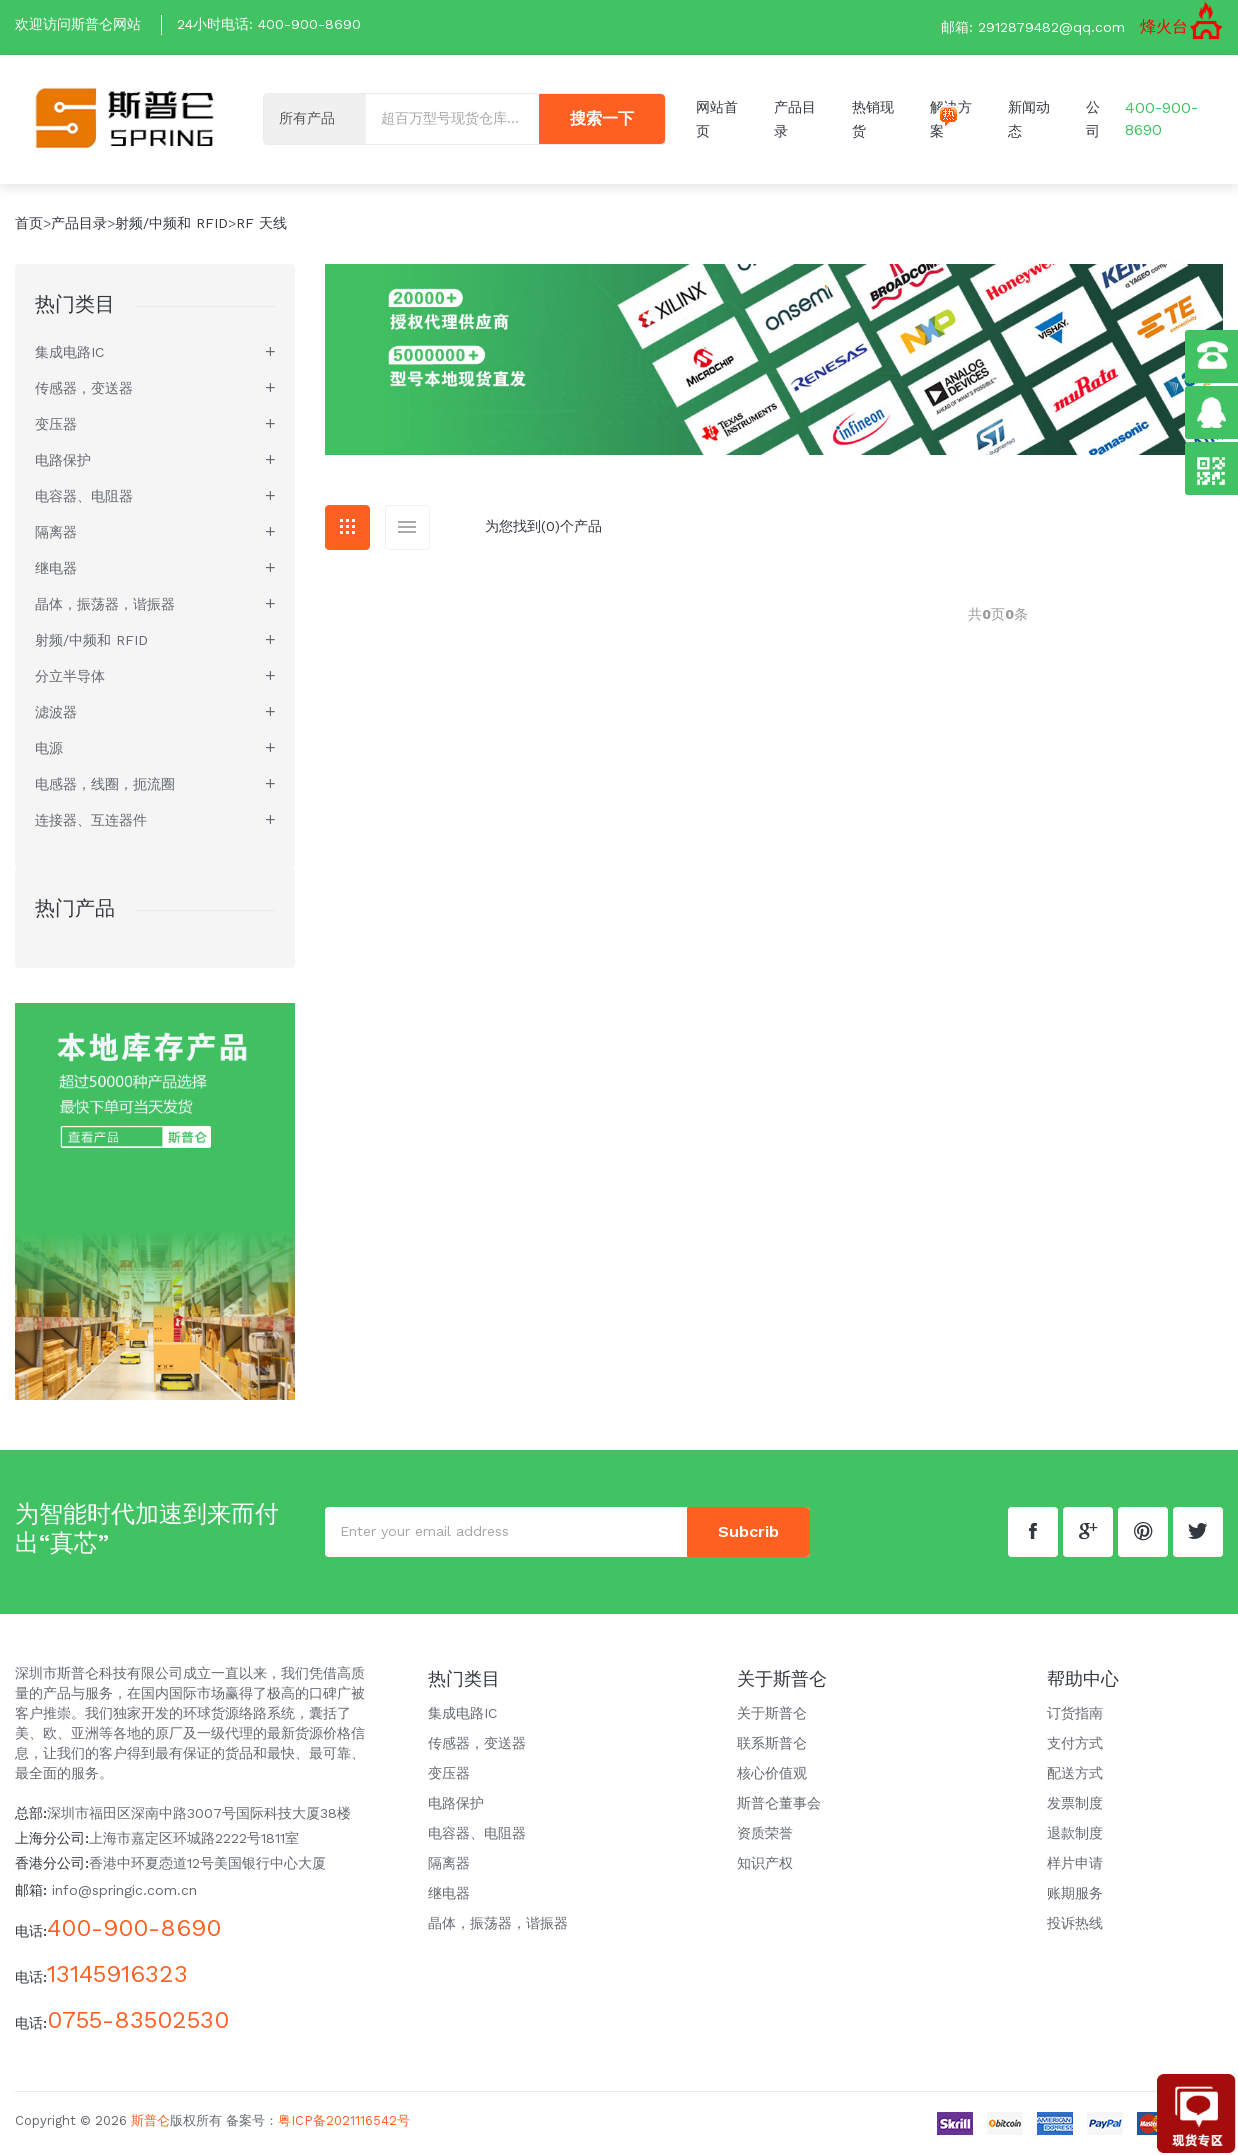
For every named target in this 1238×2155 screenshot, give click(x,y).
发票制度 (1075, 1803)
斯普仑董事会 (779, 1803)
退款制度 (1075, 1833)
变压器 (56, 424)
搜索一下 (602, 119)
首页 (29, 223)
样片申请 (1075, 1863)
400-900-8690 (309, 24)
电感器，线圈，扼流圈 (105, 784)
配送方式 (1075, 1773)
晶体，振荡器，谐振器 (105, 604)
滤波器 (56, 712)
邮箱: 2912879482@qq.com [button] (1033, 27)
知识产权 (765, 1863)
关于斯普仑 (772, 1713)
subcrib (748, 1531)
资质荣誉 (765, 1833)
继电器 (56, 568)
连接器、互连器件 (91, 820)
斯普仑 (150, 2120)
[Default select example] (315, 120)
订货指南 (1075, 1713)
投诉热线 (1075, 1923)
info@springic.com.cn (124, 1890)
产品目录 (79, 223)
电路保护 (63, 460)
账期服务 (1075, 1893)
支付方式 (1075, 1743)
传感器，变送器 (84, 388)
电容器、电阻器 (84, 496)
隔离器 (56, 532)
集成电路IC (69, 352)
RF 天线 (261, 223)
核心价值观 (772, 1773)
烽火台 (1164, 26)
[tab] (347, 527)
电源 (49, 748)
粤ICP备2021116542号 (344, 2120)
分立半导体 (70, 676)
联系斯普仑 (772, 1743)
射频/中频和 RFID (171, 223)
